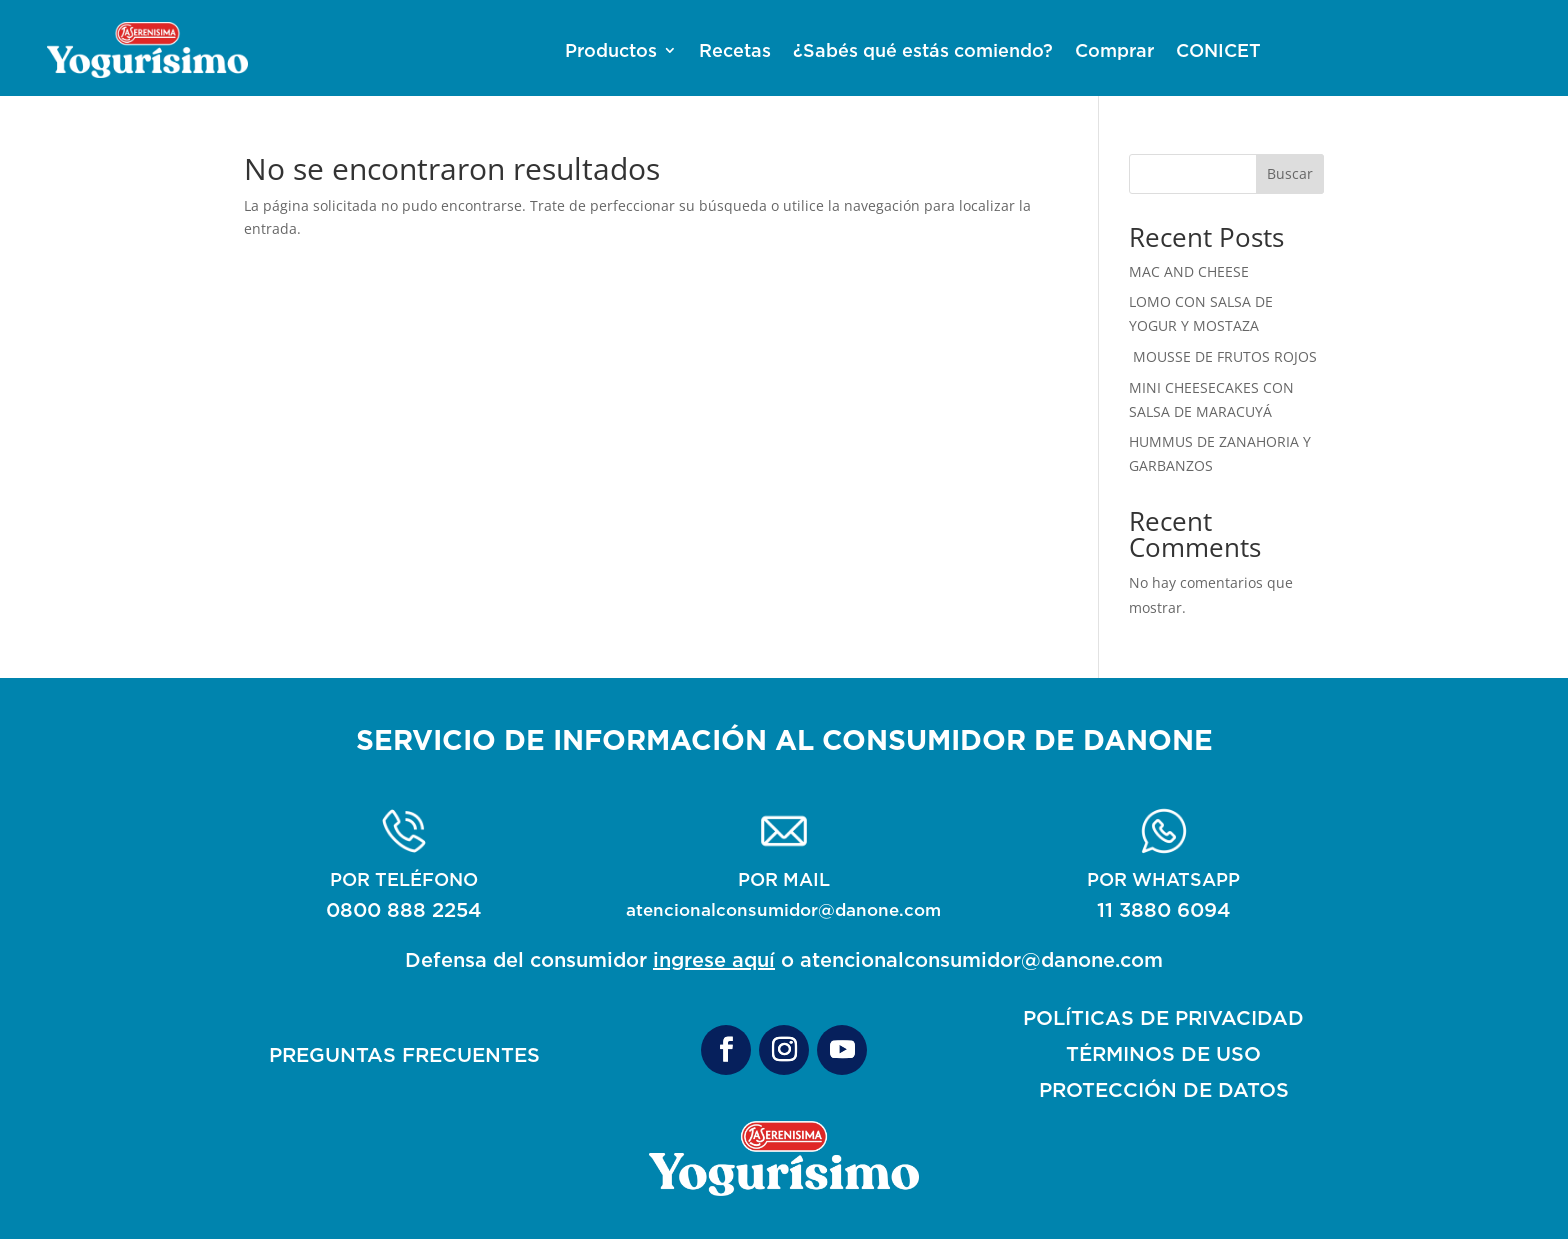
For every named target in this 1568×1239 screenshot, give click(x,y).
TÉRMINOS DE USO (1163, 1053)
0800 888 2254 (404, 909)
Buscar (1290, 173)
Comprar (1114, 51)
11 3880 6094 (1164, 909)
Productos (611, 51)
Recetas (735, 51)
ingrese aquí (714, 959)
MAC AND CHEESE (1189, 271)
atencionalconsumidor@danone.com (783, 909)
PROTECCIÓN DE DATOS (1164, 1089)
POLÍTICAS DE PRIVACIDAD (1163, 1017)
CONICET (1218, 51)
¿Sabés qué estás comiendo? (923, 51)
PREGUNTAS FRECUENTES (404, 1054)
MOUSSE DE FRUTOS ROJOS (1223, 356)
